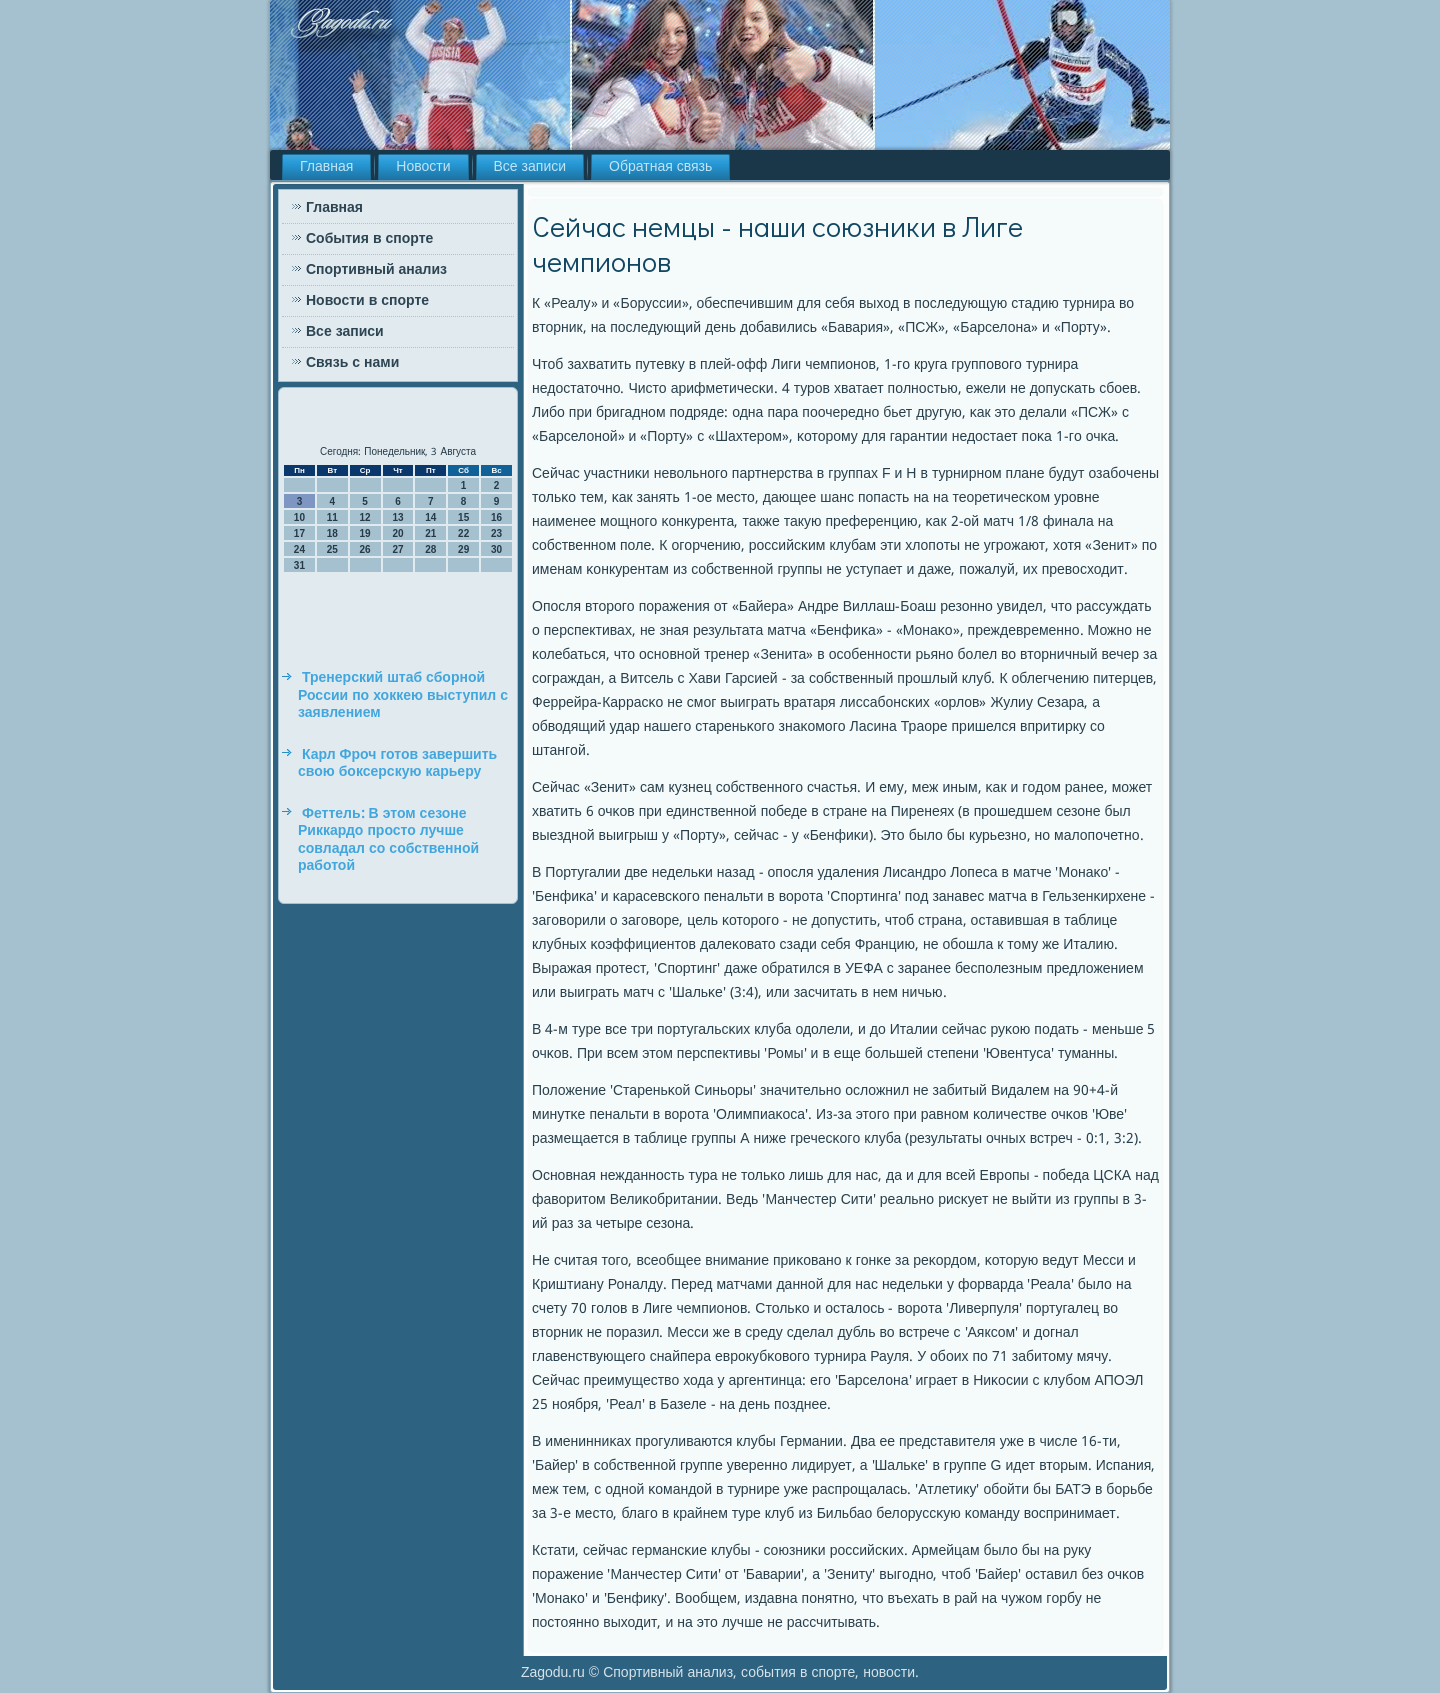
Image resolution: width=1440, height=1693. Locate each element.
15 (463, 517)
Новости (423, 167)
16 (496, 517)
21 (430, 533)
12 (365, 517)
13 (397, 517)
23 (496, 533)
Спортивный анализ (376, 270)
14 (430, 517)
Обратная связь (660, 167)
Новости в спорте (367, 301)
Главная (326, 167)
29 (463, 549)
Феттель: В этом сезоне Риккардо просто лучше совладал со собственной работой (388, 840)
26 (365, 549)
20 (397, 533)
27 (397, 549)
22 (463, 533)
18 (332, 533)
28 (430, 549)
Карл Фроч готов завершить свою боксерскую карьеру (397, 764)
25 (332, 549)
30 (496, 549)
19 (365, 533)
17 (299, 533)
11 (332, 517)
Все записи (530, 167)
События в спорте (369, 239)
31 (299, 565)
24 (299, 549)
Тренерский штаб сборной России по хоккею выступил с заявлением (403, 695)
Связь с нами (352, 363)
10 (299, 517)
